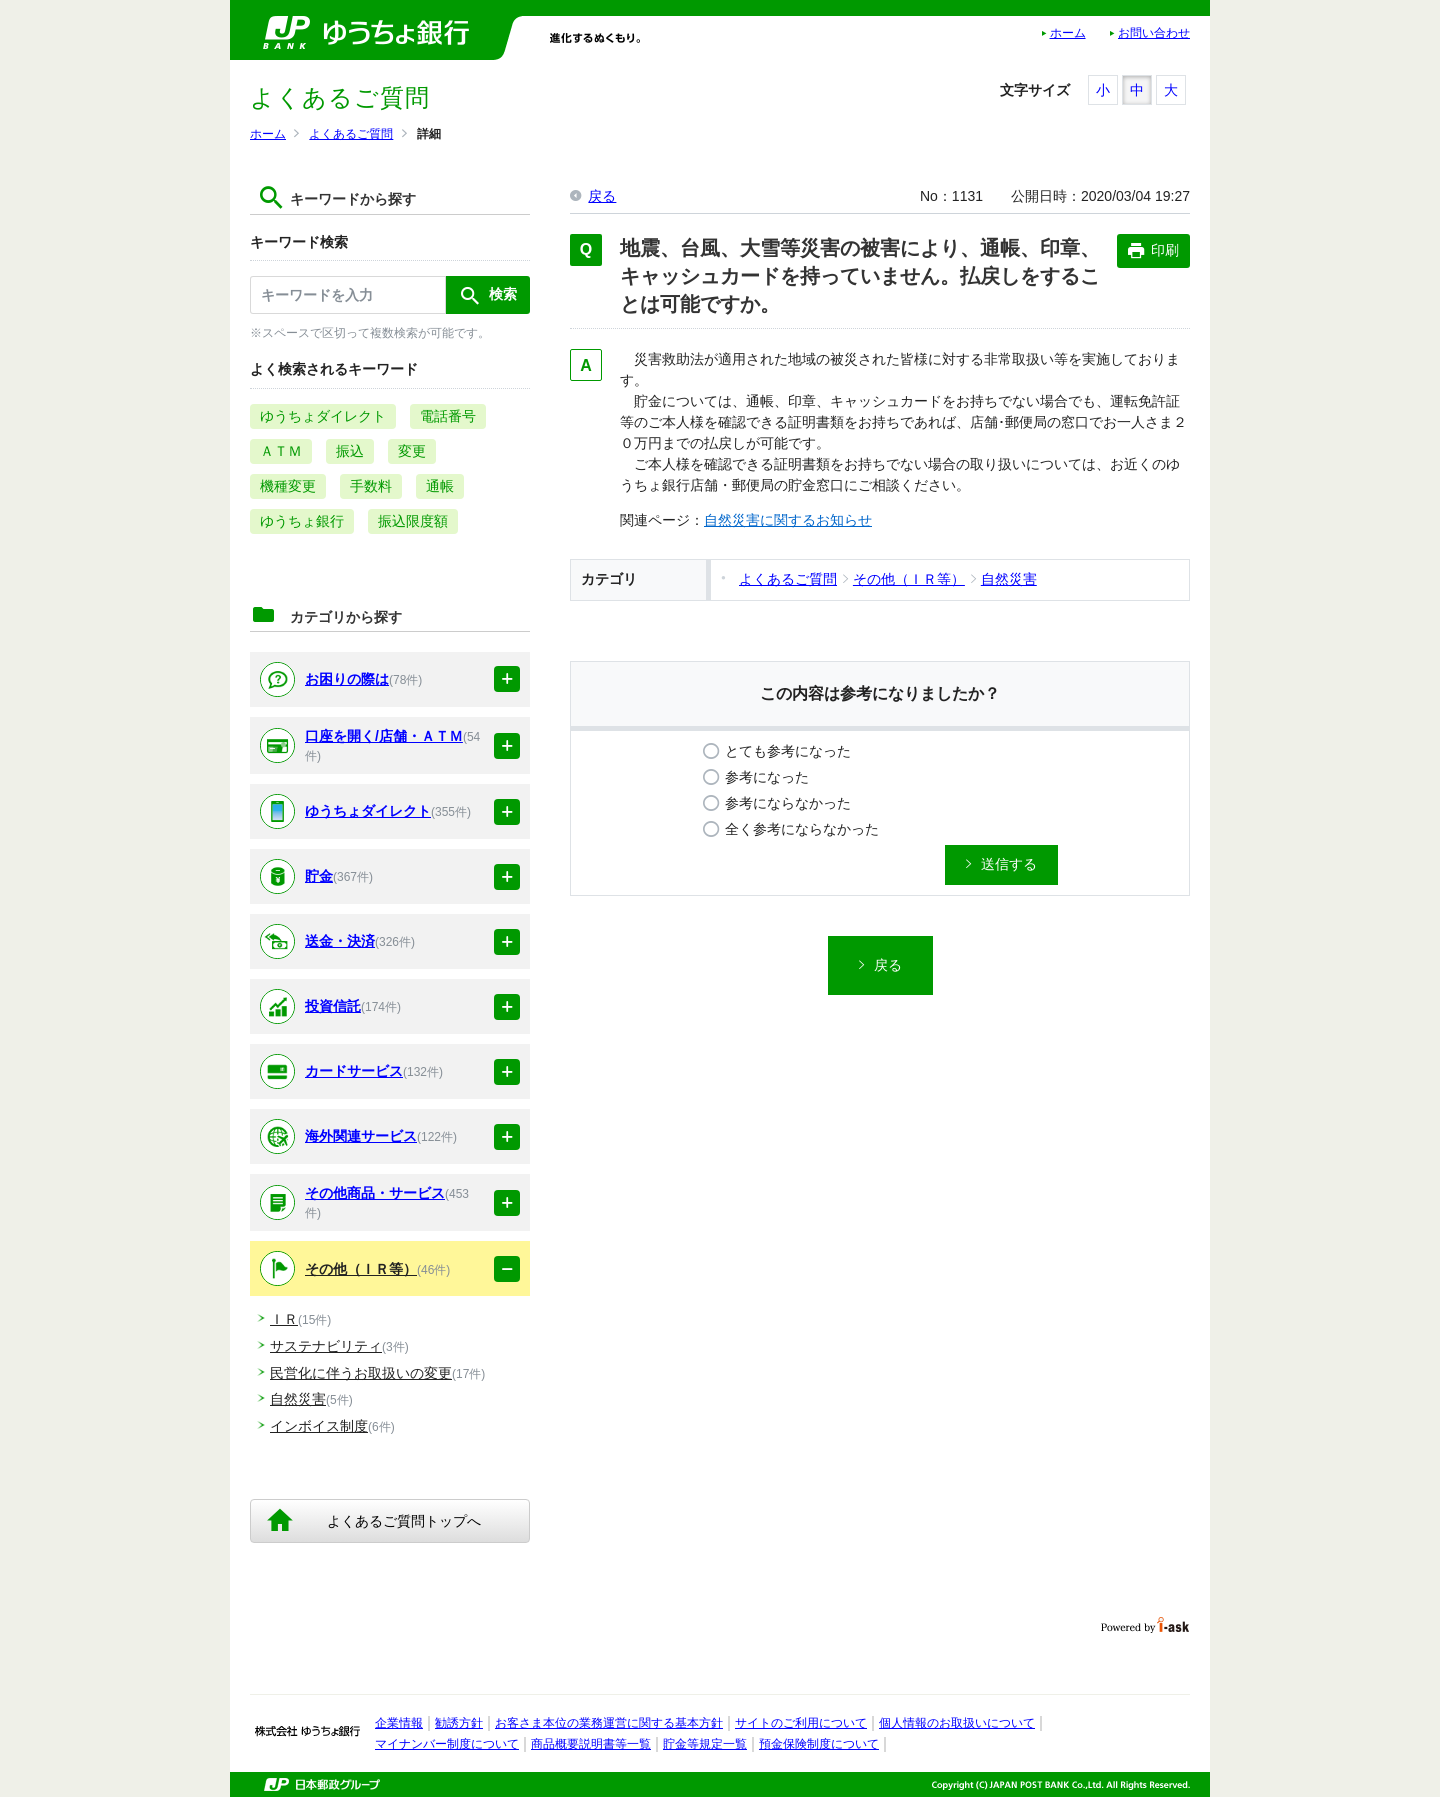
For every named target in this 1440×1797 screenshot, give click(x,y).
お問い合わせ (1154, 33)
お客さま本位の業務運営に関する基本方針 (609, 1723)
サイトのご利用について (801, 1723)
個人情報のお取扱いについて (957, 1723)
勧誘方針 (459, 1723)
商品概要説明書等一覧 (591, 1744)
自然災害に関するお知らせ (788, 520)
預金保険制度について (819, 1744)
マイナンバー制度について (447, 1744)
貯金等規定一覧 (705, 1744)
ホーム (1068, 33)
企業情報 (399, 1723)
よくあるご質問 (351, 134)
